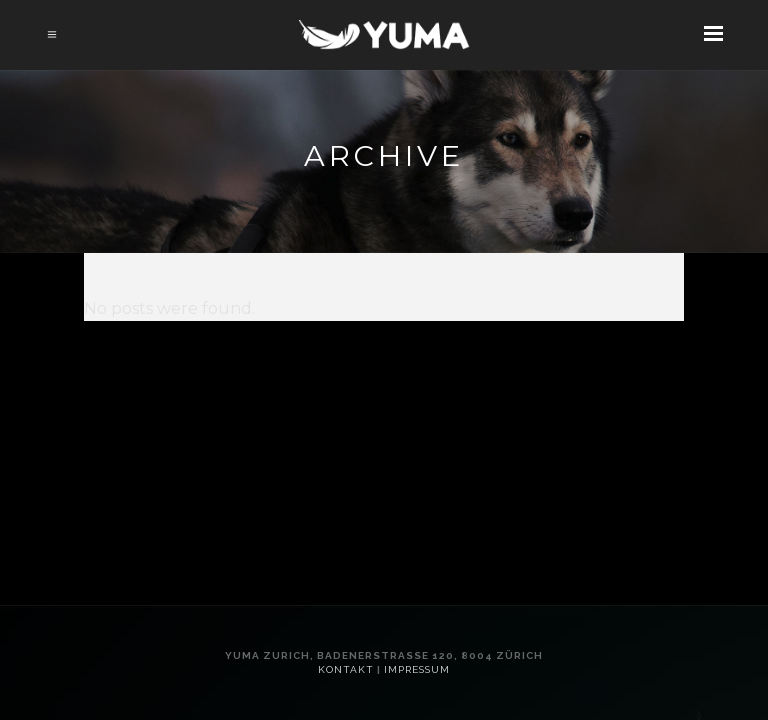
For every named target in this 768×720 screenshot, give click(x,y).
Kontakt (346, 669)
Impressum (417, 669)
